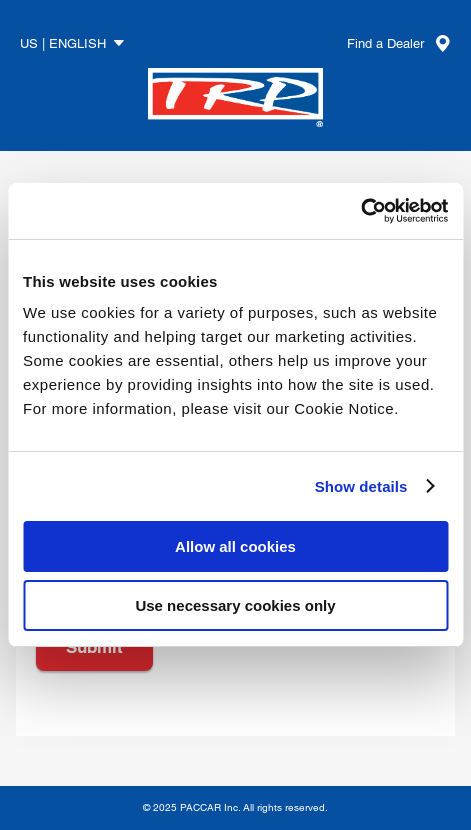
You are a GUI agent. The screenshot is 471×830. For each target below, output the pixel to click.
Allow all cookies (235, 546)
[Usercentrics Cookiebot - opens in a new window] (360, 211)
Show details (361, 486)
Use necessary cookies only (235, 605)
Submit (94, 647)
